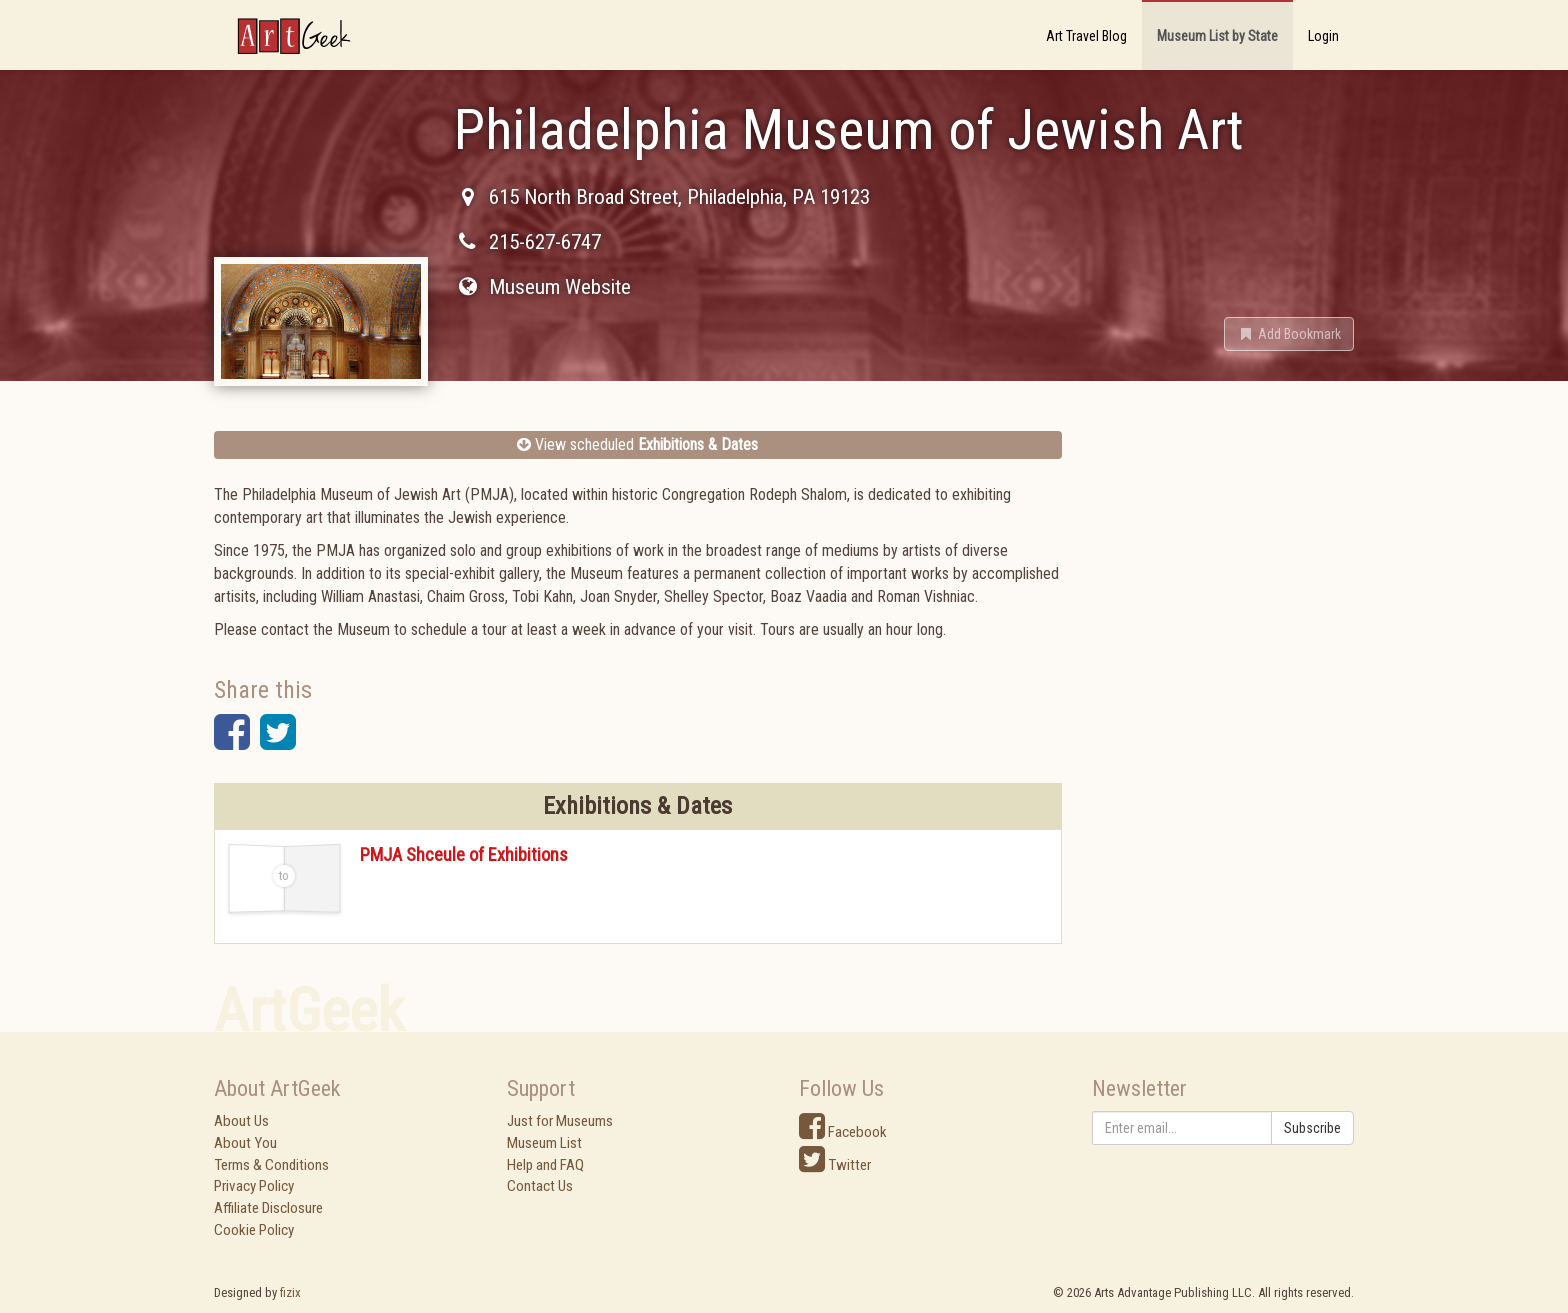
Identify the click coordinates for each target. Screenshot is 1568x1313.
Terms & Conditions (271, 1165)
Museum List (544, 1143)
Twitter (835, 1165)
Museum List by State (1217, 36)
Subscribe (1312, 1128)
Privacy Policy (254, 1186)
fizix (290, 1292)
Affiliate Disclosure (268, 1208)
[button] (1289, 334)
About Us (241, 1121)
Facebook (843, 1132)
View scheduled (637, 444)
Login (1323, 36)
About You (245, 1143)
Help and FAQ (545, 1165)
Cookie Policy (254, 1230)
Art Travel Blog (1086, 36)
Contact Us (540, 1186)
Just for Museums (560, 1121)
